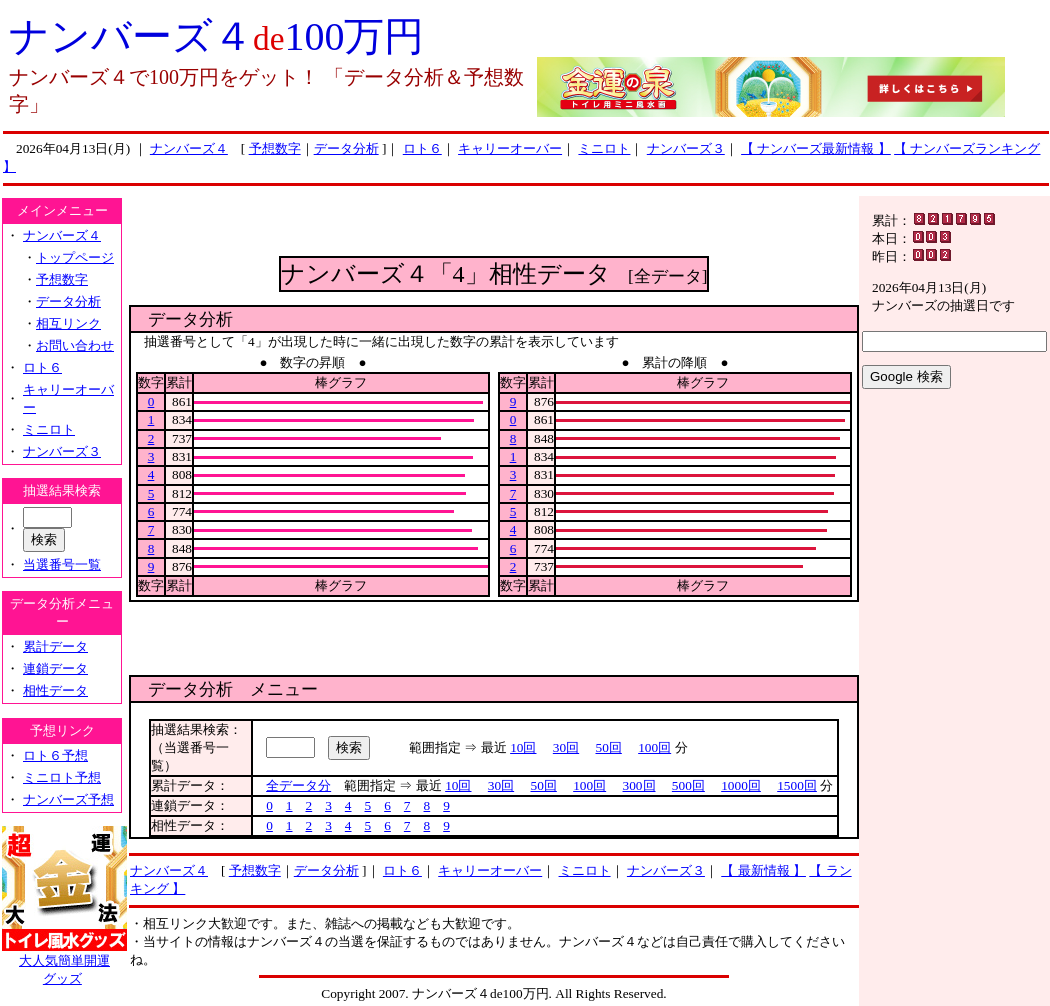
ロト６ (422, 148)
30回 (566, 747)
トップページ (75, 257)
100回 (654, 747)
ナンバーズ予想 (68, 799)
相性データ (55, 690)
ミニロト (604, 148)
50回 (609, 747)
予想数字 (275, 148)
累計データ (55, 646)
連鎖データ (55, 668)
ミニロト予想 (62, 777)
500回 (688, 785)
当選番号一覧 (62, 564)
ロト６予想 (55, 755)
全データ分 (298, 785)
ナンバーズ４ (189, 148)
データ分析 (346, 148)
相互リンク (68, 323)
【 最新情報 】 (763, 870)
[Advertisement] (494, 226)
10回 (523, 747)
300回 (639, 785)
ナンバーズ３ (686, 148)
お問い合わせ (75, 345)
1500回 (797, 785)
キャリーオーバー (510, 148)
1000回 (741, 785)
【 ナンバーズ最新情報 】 (816, 148)
